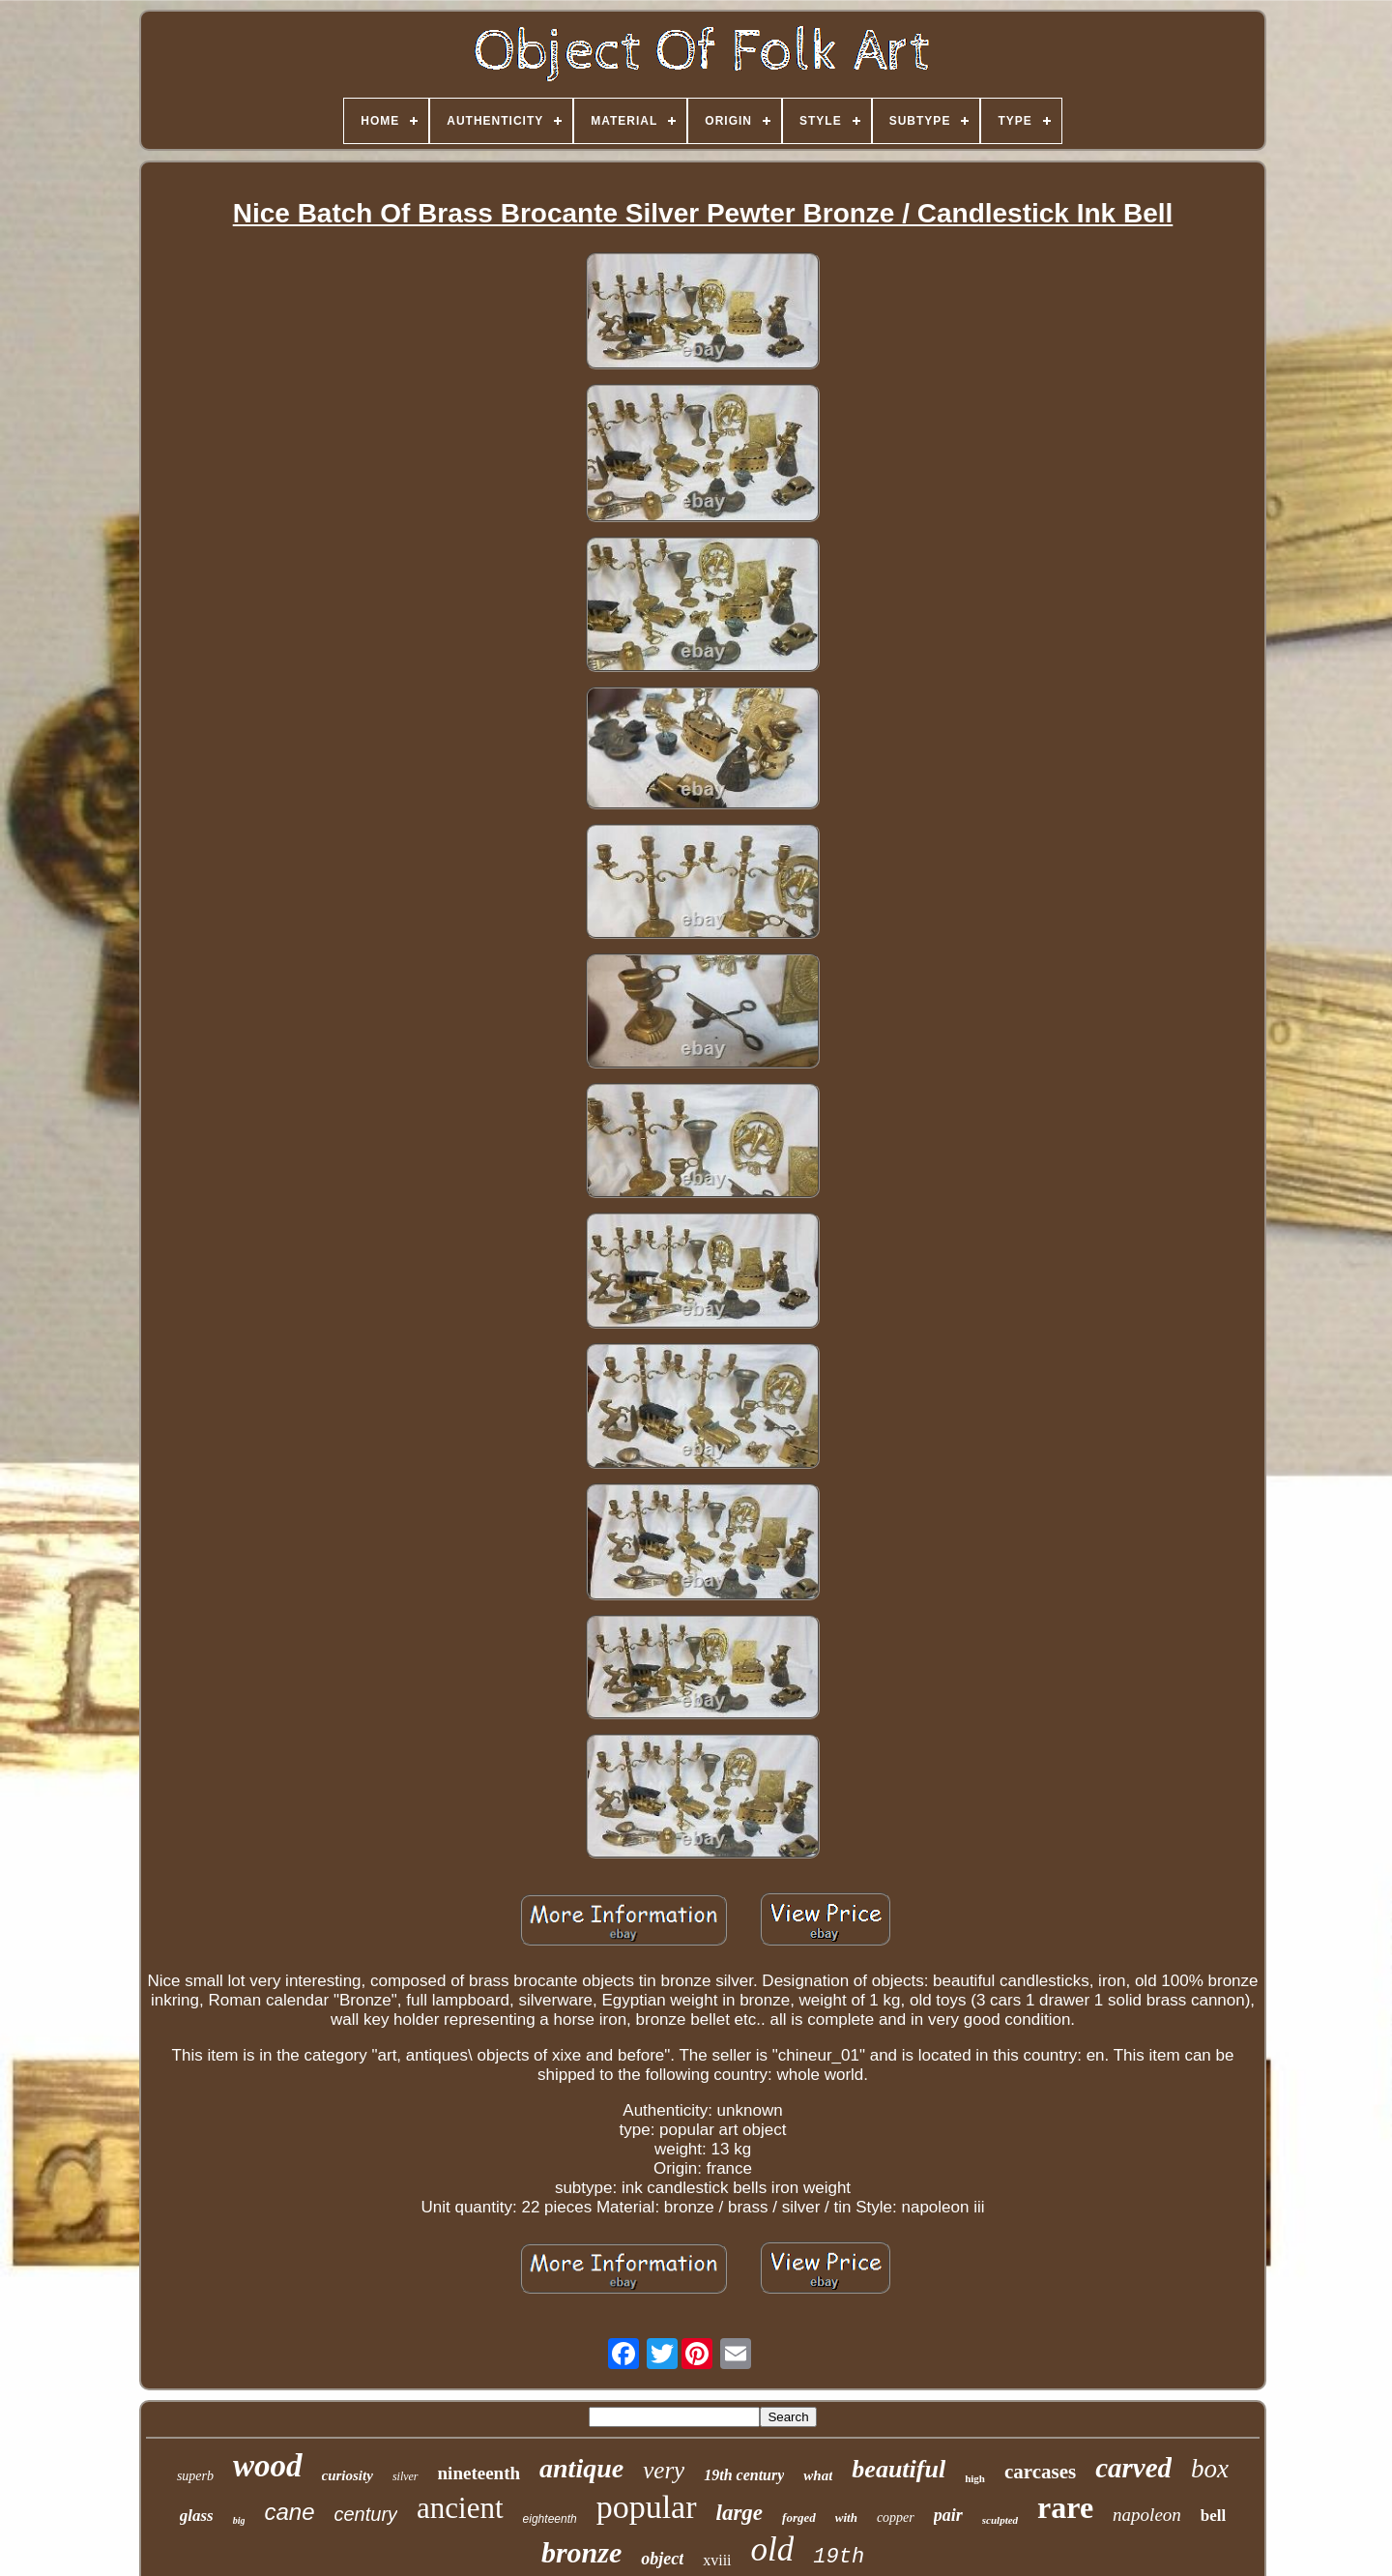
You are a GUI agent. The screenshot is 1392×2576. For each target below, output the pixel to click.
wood (268, 2465)
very (663, 2470)
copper (895, 2517)
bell (1213, 2515)
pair (948, 2515)
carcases (1040, 2471)
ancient (460, 2508)
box (1210, 2468)
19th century (744, 2475)
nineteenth (479, 2473)
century (366, 2514)
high (975, 2478)
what (817, 2475)
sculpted (1000, 2520)
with (846, 2517)
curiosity (347, 2475)
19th (838, 2557)
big (239, 2520)
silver (405, 2476)
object (662, 2558)
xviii (717, 2560)
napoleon (1147, 2514)
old (773, 2549)
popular (646, 2507)
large (740, 2513)
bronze (581, 2552)
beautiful (898, 2469)
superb (195, 2476)
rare (1065, 2507)
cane (289, 2512)
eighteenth (550, 2519)
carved (1133, 2467)
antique (581, 2468)
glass (197, 2515)
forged (799, 2517)
